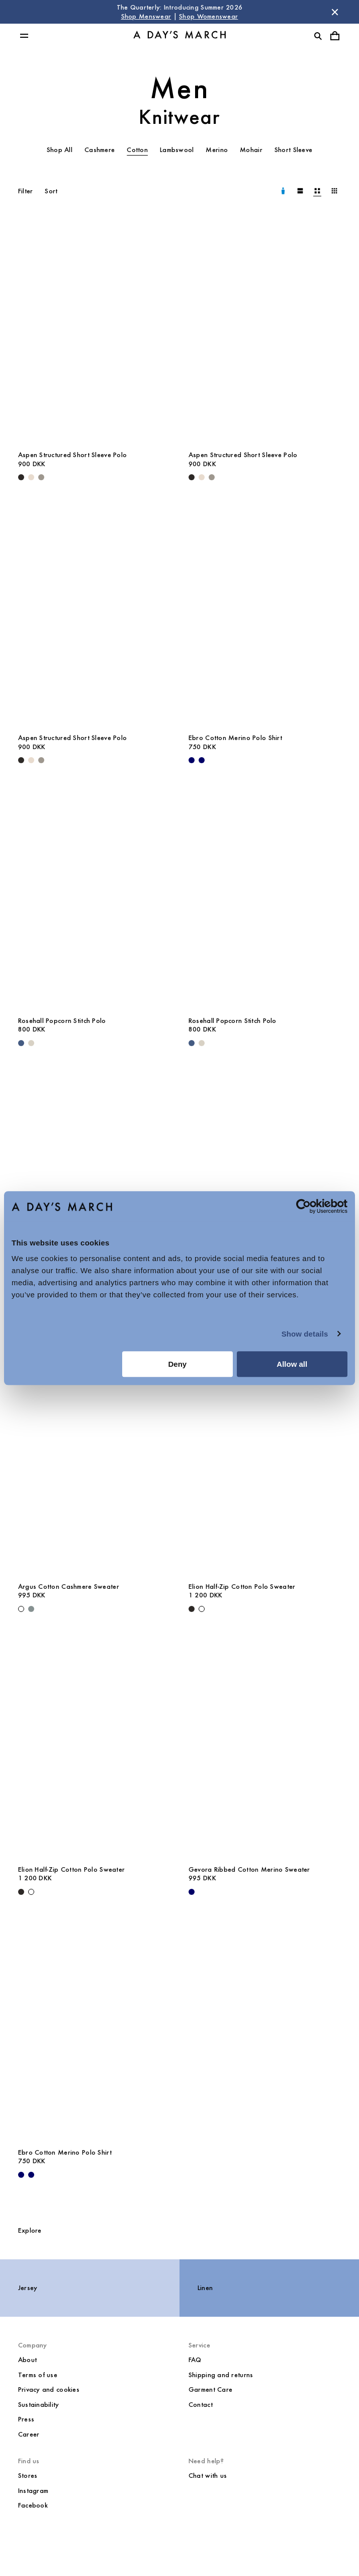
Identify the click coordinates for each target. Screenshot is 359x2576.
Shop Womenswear (208, 16)
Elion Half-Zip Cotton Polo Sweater (242, 1586)
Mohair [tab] (251, 149)
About (27, 2360)
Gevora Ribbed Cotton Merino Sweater (249, 1869)
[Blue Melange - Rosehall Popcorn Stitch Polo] (21, 1043)
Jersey (28, 2288)
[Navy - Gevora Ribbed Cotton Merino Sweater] (192, 1892)
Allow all (292, 1364)
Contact (201, 2404)
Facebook (33, 2505)
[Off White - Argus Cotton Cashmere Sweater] (21, 1609)
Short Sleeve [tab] (293, 149)
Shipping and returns (221, 2375)
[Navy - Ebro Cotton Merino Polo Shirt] (192, 760)
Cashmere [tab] (99, 149)
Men (180, 88)
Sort (51, 191)
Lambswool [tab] (177, 149)
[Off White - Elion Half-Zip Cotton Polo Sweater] (202, 1609)
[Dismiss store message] (334, 12)
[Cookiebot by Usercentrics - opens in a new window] (303, 1206)
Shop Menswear (146, 16)
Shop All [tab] (59, 149)
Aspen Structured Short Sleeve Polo (72, 455)
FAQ (195, 2360)
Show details (305, 1334)
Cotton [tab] (137, 149)
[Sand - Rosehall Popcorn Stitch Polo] (31, 1043)
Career (29, 2434)
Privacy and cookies (48, 2389)
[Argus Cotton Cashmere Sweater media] (265, 1178)
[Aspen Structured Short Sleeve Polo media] (94, 330)
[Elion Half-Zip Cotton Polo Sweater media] (265, 1461)
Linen (205, 2288)
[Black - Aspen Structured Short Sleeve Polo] (21, 477)
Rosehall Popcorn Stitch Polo (62, 1020)
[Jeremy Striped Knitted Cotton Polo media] (94, 1178)
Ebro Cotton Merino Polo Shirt (235, 737)
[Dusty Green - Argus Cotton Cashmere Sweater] (31, 1609)
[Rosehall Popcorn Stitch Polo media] (94, 895)
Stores (28, 2475)
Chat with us (208, 2475)
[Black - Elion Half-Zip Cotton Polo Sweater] (192, 1609)
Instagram (33, 2490)
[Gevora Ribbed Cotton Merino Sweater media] (265, 1744)
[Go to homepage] (179, 36)
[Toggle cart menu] (334, 35)
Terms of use (37, 2375)
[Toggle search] (317, 35)
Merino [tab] (217, 149)
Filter (25, 191)
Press (26, 2419)
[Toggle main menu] (24, 35)
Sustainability (38, 2404)
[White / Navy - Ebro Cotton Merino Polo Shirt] (202, 760)
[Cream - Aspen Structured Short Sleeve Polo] (31, 477)
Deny (177, 1364)
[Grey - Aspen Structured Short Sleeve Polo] (41, 477)
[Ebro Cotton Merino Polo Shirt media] (265, 612)
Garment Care (210, 2389)
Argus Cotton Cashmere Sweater (68, 1586)
